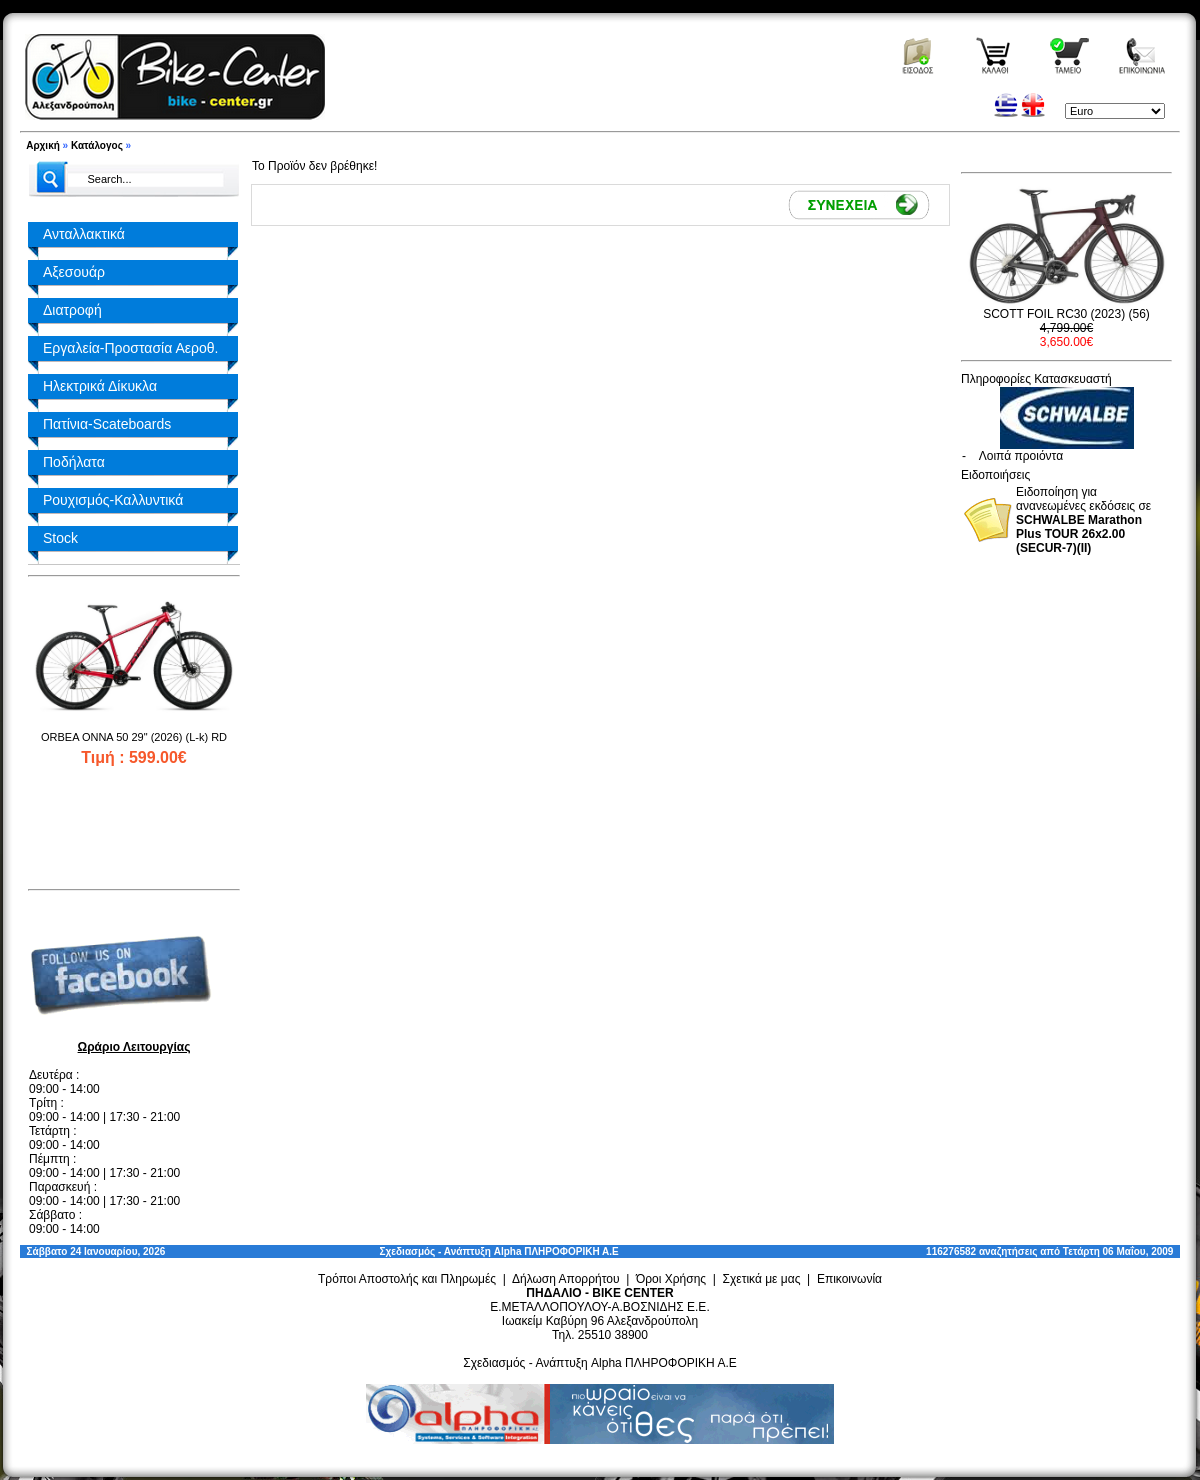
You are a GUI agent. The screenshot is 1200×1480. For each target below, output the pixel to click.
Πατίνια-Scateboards (107, 424)
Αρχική (43, 145)
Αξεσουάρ (74, 272)
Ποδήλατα (74, 462)
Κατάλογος (97, 145)
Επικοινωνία (849, 1279)
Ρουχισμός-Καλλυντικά (113, 500)
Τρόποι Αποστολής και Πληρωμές (407, 1279)
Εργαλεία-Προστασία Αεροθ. (130, 348)
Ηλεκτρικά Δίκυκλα (100, 386)
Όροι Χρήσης (671, 1279)
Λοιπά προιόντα (1021, 456)
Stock (60, 538)
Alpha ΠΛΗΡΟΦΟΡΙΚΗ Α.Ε (556, 1251)
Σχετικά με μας (762, 1279)
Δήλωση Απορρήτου (566, 1279)
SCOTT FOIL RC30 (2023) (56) (1066, 314)
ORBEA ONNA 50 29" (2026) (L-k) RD (134, 737)
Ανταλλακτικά (84, 234)
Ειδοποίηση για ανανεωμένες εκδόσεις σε (1083, 520)
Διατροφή (72, 310)
